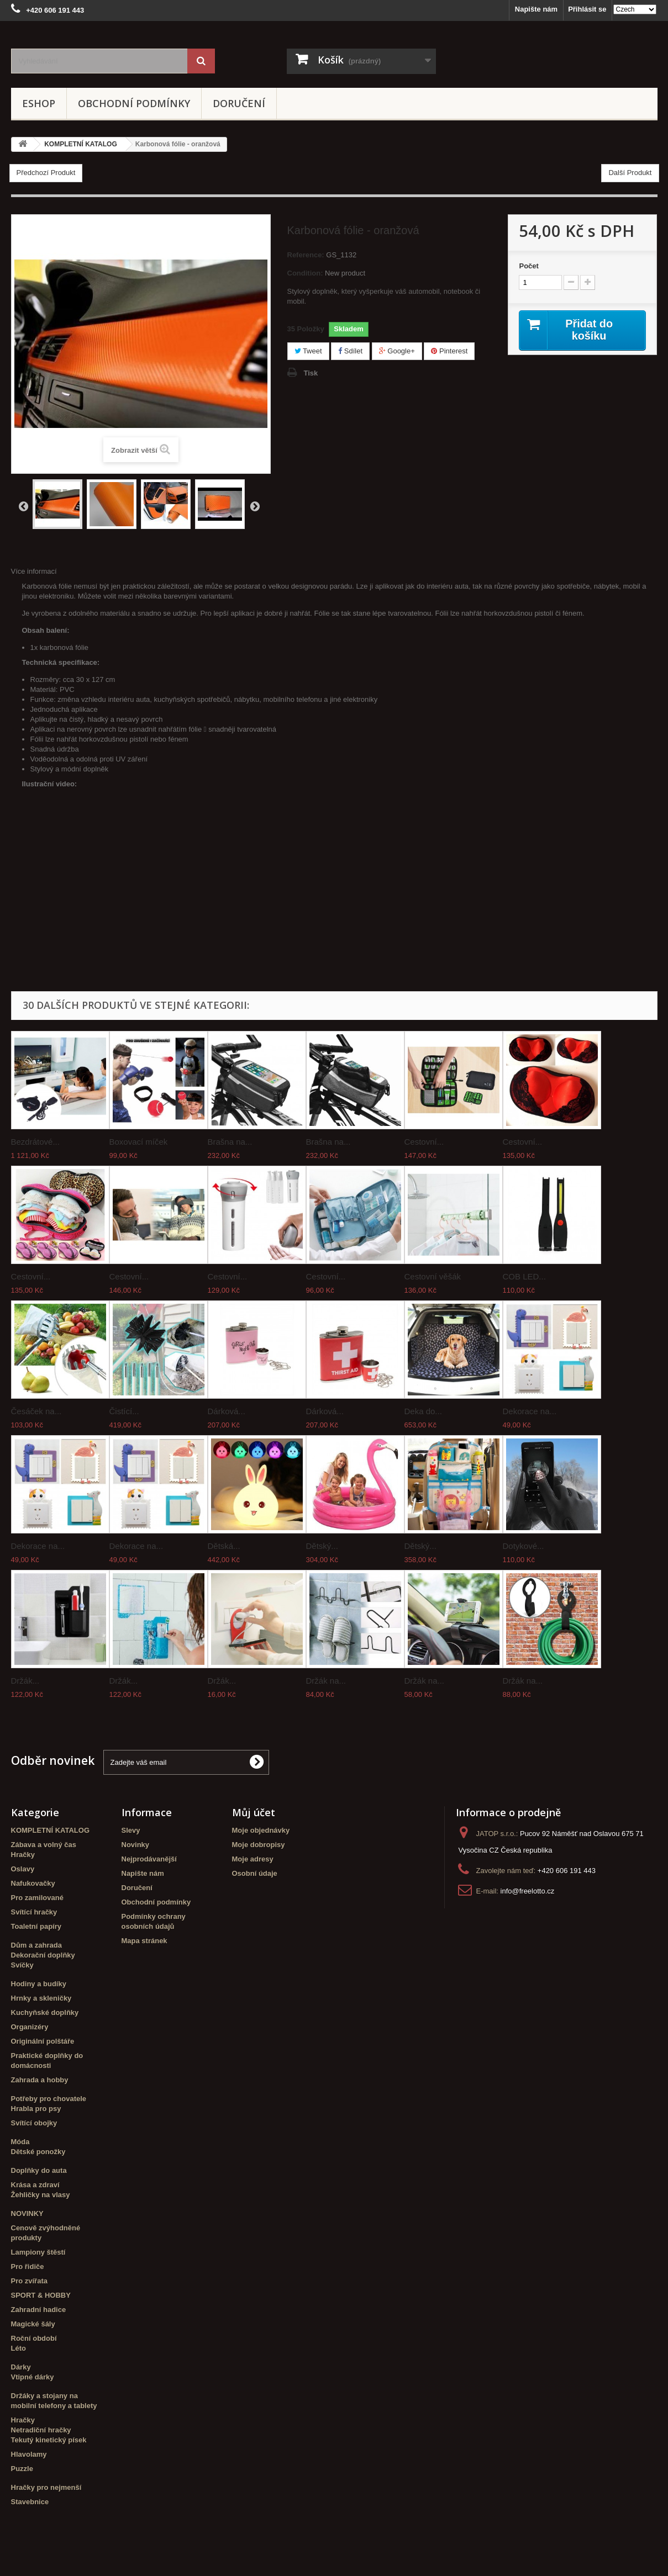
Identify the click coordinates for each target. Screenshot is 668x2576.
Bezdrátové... (35, 1141)
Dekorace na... (530, 1411)
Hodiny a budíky (38, 1984)
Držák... (25, 1680)
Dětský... (322, 1546)
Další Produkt (629, 172)
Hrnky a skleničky (41, 1998)
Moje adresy (252, 1859)
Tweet (308, 351)
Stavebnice (30, 2502)
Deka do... (423, 1411)
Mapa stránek (144, 1941)
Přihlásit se (587, 9)
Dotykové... (523, 1546)
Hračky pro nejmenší (46, 2487)
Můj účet (253, 1812)
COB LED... (524, 1276)
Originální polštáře (43, 2041)
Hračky (23, 1854)
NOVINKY (27, 2213)
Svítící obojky (34, 2123)
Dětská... (224, 1546)
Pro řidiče (27, 2266)
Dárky (21, 2367)
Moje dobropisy (258, 1844)
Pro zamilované (37, 1897)
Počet (528, 266)
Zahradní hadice (38, 2309)
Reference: (305, 255)
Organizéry (30, 2027)
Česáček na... (36, 1411)
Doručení (239, 103)
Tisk (311, 373)
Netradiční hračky (41, 2430)
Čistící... (124, 1411)
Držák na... (326, 1680)
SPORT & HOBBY (41, 2295)
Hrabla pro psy (36, 2108)
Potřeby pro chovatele (49, 2098)
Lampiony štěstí (38, 2252)
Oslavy (23, 1869)
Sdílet (350, 351)
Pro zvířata (29, 2281)
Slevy (131, 1830)
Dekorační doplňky (43, 1955)
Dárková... (226, 1411)
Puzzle (22, 2468)
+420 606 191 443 (567, 1870)
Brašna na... (230, 1141)
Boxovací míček (138, 1141)
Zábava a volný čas (44, 1844)
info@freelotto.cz (528, 1891)
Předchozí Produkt (46, 172)
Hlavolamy (29, 2454)
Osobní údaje (254, 1873)
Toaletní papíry (36, 1926)
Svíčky (22, 1965)
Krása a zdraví (35, 2185)
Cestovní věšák (432, 1276)
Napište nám (536, 9)
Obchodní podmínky (134, 103)
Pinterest (449, 351)
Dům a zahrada (36, 1945)
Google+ (397, 351)
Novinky (136, 1844)
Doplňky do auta (39, 2170)
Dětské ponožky (38, 2151)
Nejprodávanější (149, 1859)
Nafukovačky (33, 1883)
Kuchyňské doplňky (45, 2012)
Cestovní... (424, 1141)
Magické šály (33, 2324)
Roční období (34, 2338)
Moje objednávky (261, 1830)
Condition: (305, 273)
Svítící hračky (34, 1912)
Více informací (34, 571)
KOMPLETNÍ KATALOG (50, 1830)
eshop (38, 103)
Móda (20, 2142)
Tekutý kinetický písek (49, 2440)
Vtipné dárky (32, 2377)
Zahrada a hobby (40, 2080)
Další (254, 505)
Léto (18, 2348)
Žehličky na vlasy (40, 2195)
